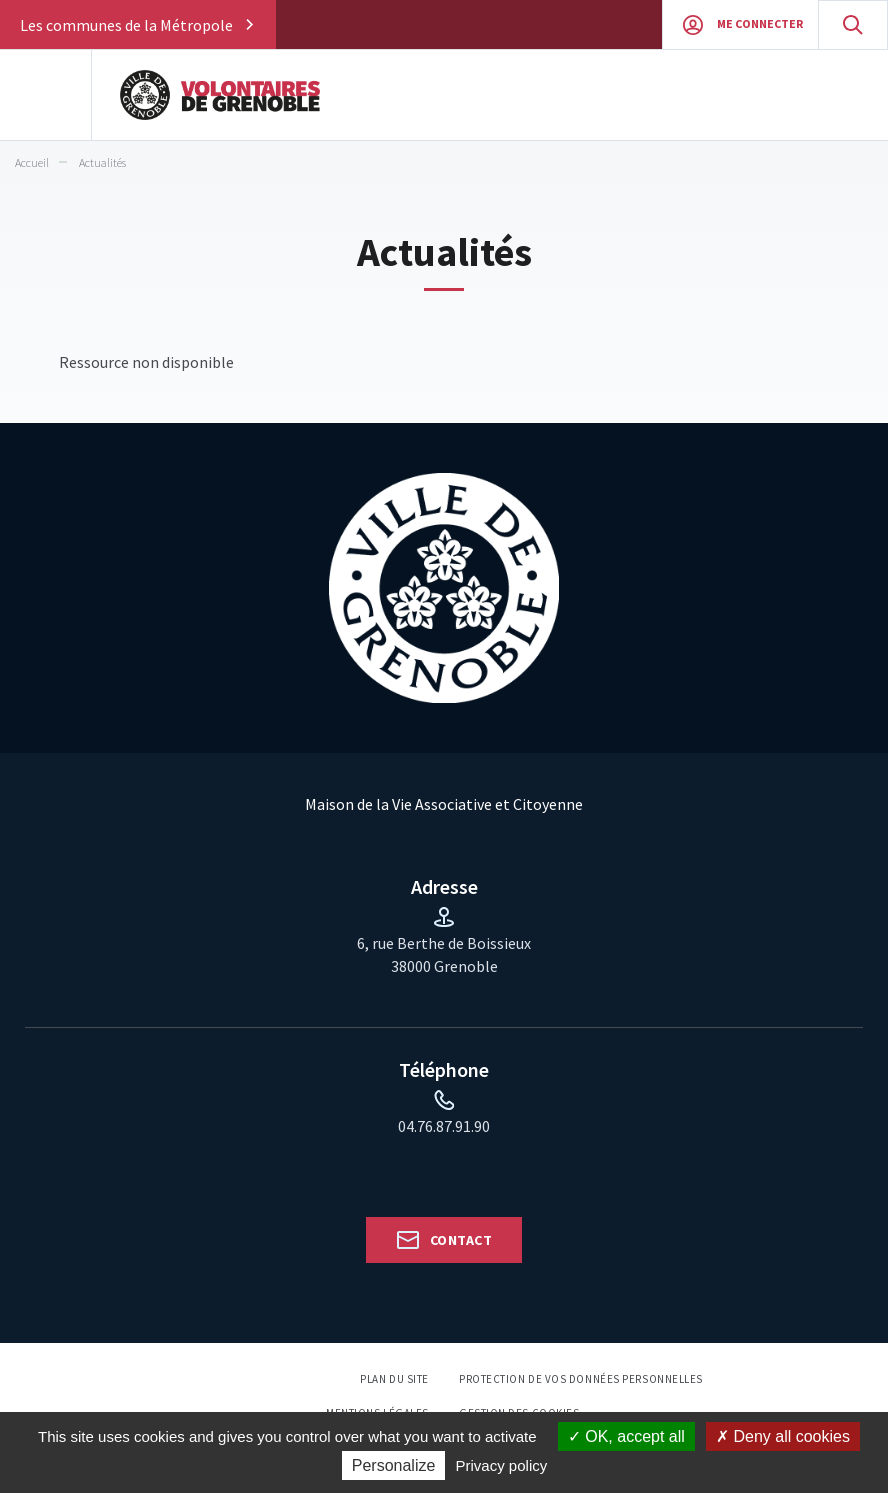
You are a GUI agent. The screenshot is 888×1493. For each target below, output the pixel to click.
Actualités (102, 162)
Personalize (394, 1465)
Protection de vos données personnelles (581, 1379)
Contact (461, 1240)
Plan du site (394, 1379)
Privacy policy (502, 1465)
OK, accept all (626, 1436)
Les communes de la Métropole (126, 25)
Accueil (32, 162)
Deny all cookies (783, 1436)
